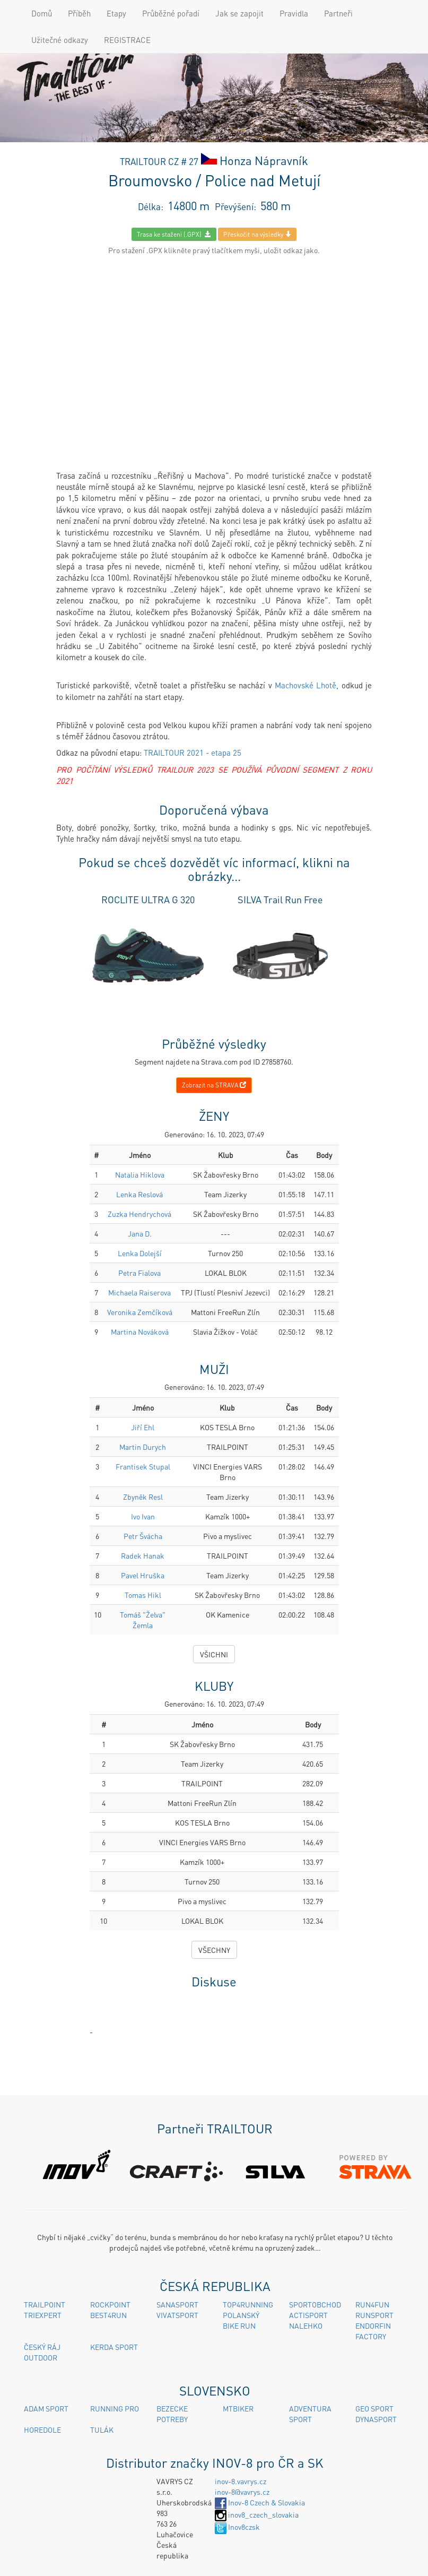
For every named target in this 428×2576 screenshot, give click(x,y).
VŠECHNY (214, 1950)
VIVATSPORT (177, 2315)
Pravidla (293, 13)
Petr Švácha (143, 1536)
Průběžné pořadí (170, 13)
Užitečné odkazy (59, 39)
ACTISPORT (308, 2315)
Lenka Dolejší (140, 1253)
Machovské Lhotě (305, 685)
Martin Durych (142, 1446)
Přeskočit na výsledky (257, 234)
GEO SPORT (374, 2408)
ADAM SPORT (46, 2408)
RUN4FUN (372, 2304)
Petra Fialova (139, 1272)
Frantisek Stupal (143, 1466)
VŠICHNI (214, 1654)
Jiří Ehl (142, 1427)
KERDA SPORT (114, 2347)
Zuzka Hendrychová (139, 1213)
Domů (41, 13)
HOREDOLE (42, 2429)
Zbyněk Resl (143, 1496)
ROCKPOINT (110, 2304)
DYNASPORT (376, 2419)
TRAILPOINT (44, 2304)
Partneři (338, 13)
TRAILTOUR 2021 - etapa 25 (192, 752)
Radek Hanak (142, 1555)
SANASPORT (177, 2304)
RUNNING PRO (114, 2408)
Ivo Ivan (143, 1516)
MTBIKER (238, 2408)
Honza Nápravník (264, 159)
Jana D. (140, 1233)
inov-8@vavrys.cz (242, 2491)
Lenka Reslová (139, 1194)
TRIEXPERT (43, 2315)
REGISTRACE (127, 39)
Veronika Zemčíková (139, 1312)
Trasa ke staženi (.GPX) (174, 234)
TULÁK (101, 2429)
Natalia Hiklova (139, 1174)
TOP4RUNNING (248, 2304)
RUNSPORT (374, 2315)
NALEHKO (305, 2325)
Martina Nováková (140, 1331)
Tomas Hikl (143, 1595)
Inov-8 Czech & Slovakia (260, 2502)
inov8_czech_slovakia (257, 2514)
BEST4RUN (108, 2315)
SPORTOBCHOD (315, 2304)
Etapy (116, 13)
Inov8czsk (237, 2526)
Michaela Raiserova (139, 1292)
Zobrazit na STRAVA (214, 1085)
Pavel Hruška (142, 1575)
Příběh (79, 13)
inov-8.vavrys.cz (240, 2481)
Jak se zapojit (239, 13)
